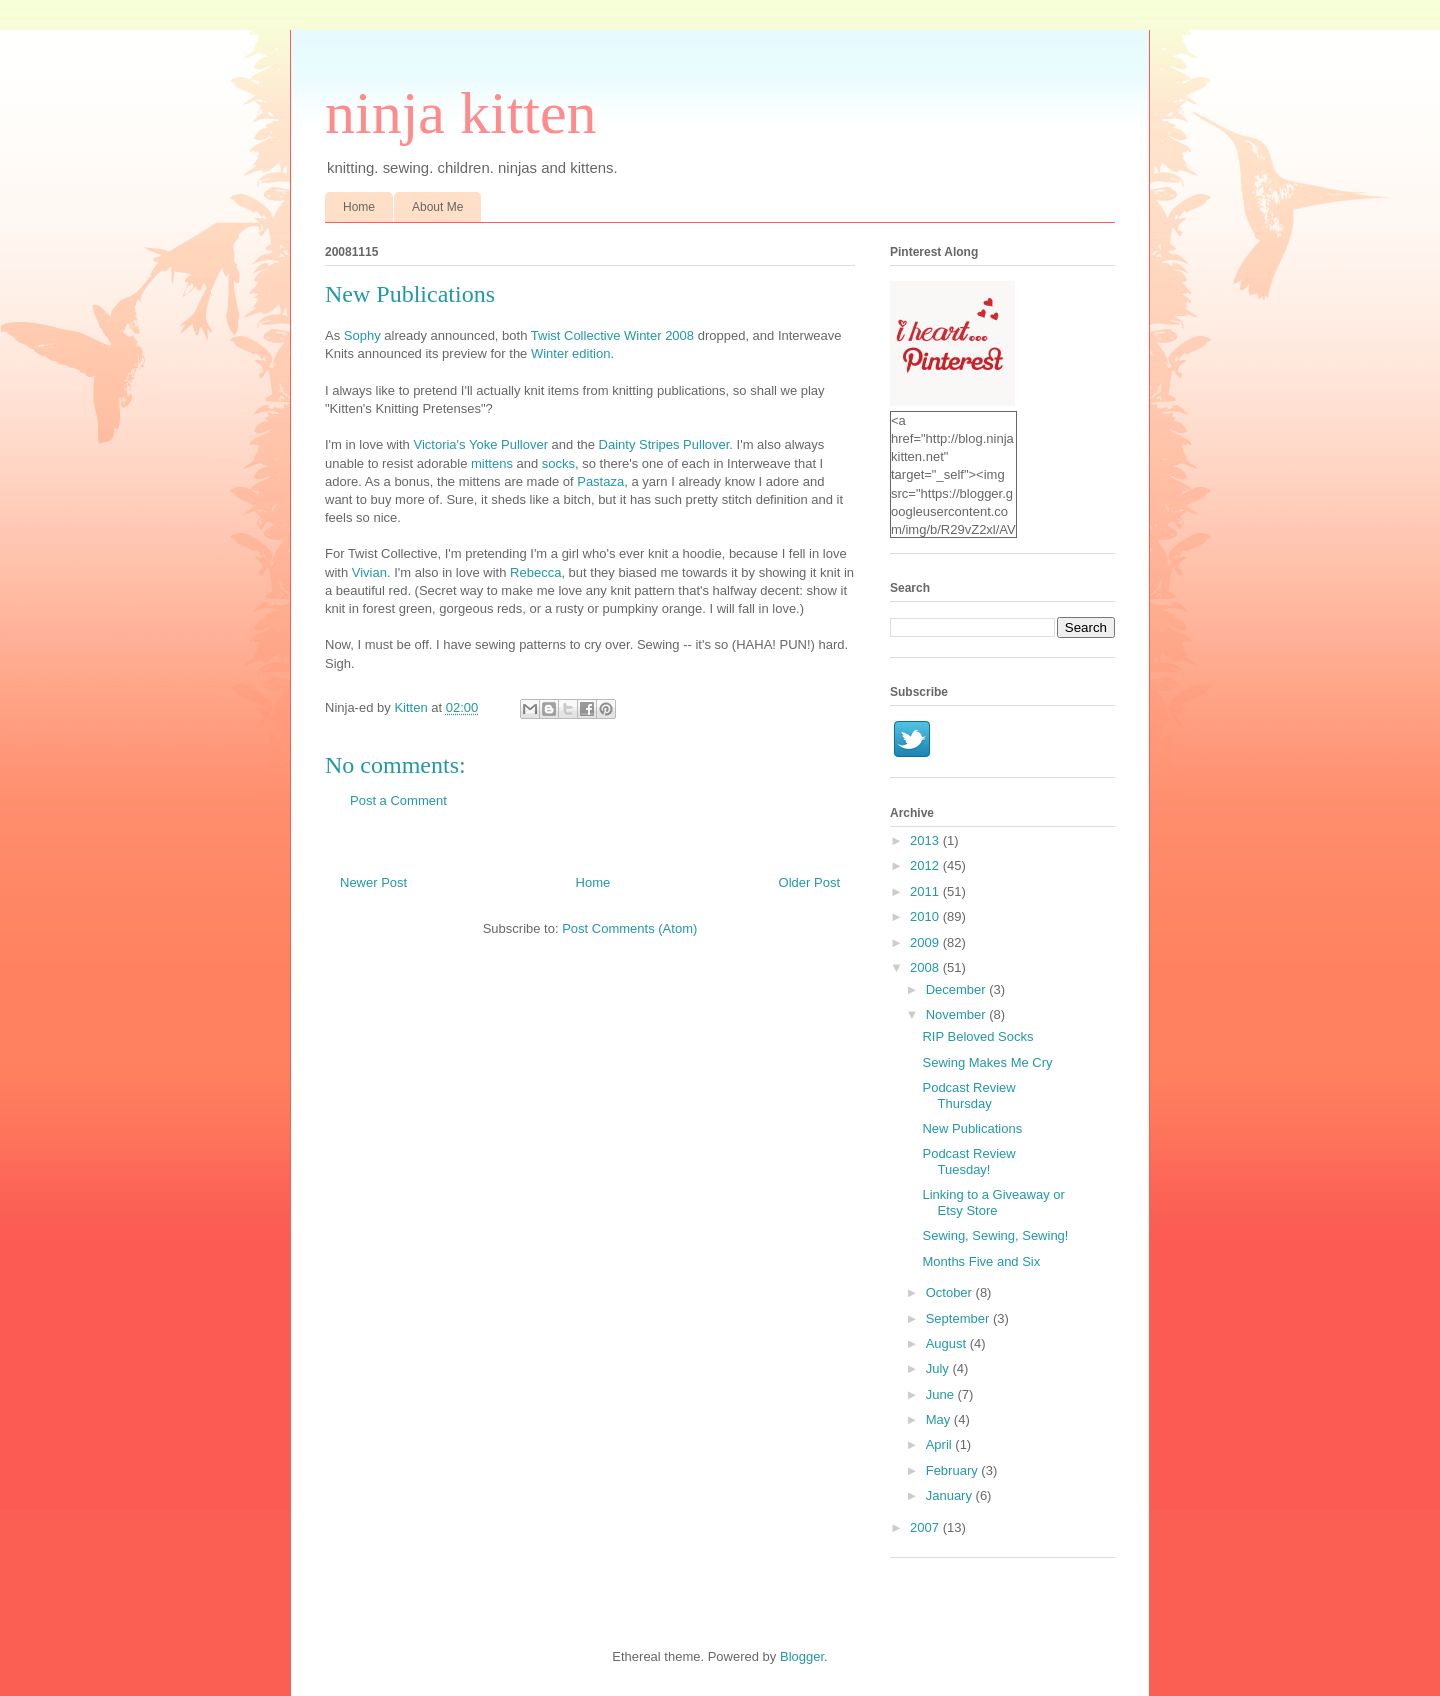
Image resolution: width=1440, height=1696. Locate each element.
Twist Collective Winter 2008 (612, 335)
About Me (437, 207)
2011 (926, 891)
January (951, 1495)
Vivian (369, 572)
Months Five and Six (981, 1261)
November (958, 1014)
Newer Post (373, 882)
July (939, 1368)
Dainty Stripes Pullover (664, 444)
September (959, 1318)
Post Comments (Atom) (629, 928)
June (942, 1394)
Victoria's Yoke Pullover (480, 444)
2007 (926, 1527)
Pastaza (600, 481)
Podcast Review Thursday (968, 1095)
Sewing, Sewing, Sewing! (995, 1235)
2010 (926, 916)
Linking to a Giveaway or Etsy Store (993, 1202)
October (951, 1292)
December (958, 989)
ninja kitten (461, 113)
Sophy (362, 335)
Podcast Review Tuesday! (968, 1161)
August (948, 1343)
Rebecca (535, 572)
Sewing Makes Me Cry (987, 1062)
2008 (926, 967)
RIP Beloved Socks (977, 1036)
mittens (492, 463)
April (941, 1444)
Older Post (809, 882)
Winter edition (570, 353)
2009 (926, 942)
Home (359, 207)
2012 (926, 865)
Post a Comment (398, 800)
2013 (926, 840)
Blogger (802, 1656)
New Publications (972, 1128)
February (954, 1470)
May (940, 1419)
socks (558, 463)
